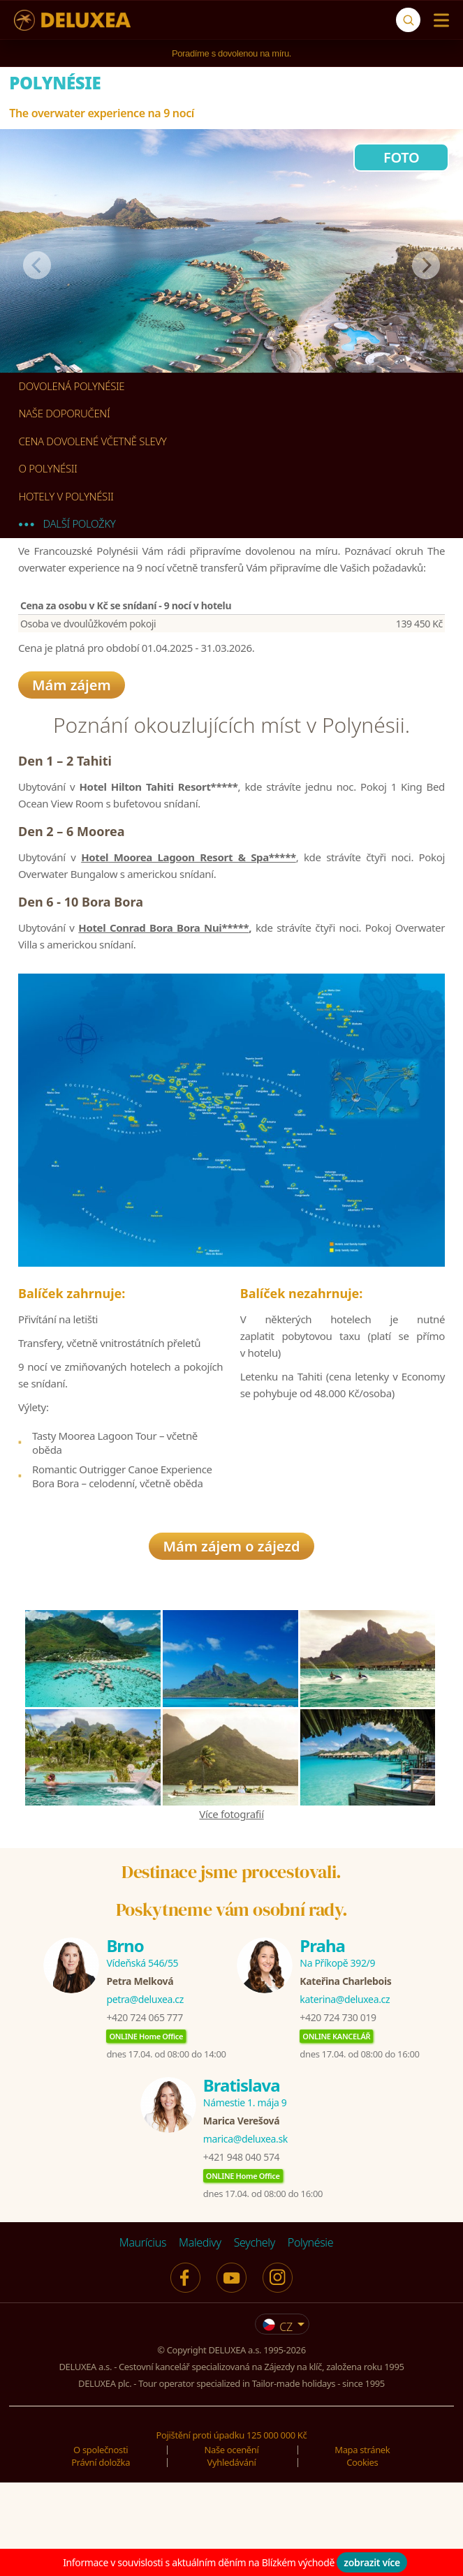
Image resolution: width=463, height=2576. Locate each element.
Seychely (254, 2338)
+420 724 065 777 (144, 2113)
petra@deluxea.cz (145, 2095)
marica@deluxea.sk (245, 2235)
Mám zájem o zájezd (231, 1642)
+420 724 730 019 (338, 2113)
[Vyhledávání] (408, 20)
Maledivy (200, 2338)
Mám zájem (71, 690)
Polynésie (310, 2338)
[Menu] (438, 20)
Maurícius (142, 2338)
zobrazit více (372, 2562)
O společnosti (100, 2546)
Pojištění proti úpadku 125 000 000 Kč (231, 2531)
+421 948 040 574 (241, 2253)
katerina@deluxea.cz (345, 2095)
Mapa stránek (362, 2546)
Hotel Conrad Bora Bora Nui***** (163, 957)
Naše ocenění (231, 2546)
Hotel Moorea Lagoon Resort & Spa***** (188, 886)
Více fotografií (231, 1910)
